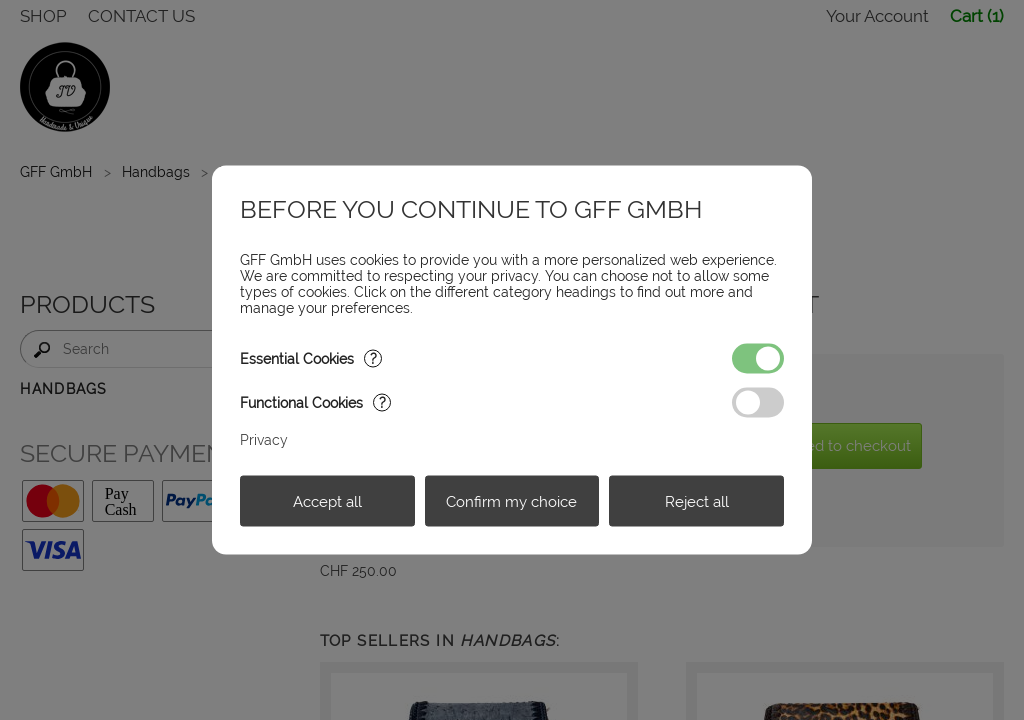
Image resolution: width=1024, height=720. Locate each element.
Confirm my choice (511, 501)
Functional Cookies (315, 403)
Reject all (697, 501)
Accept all (327, 501)
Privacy (264, 440)
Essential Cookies (311, 359)
